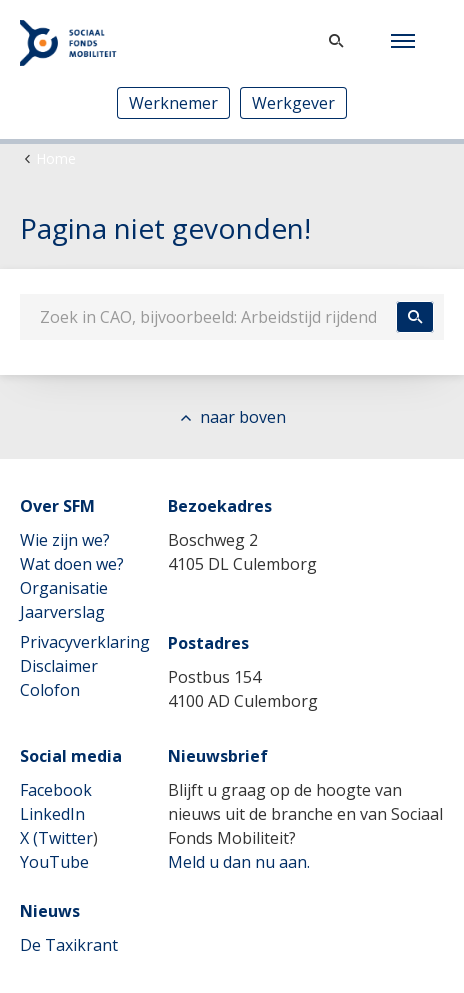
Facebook (56, 790)
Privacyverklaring (85, 642)
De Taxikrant (69, 945)
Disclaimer (59, 666)
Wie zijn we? (65, 540)
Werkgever (293, 103)
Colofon (50, 690)
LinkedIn (52, 814)
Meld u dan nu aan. (239, 862)
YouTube (54, 862)
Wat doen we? (72, 564)
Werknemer (173, 103)
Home (56, 158)
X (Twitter (56, 838)
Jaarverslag (62, 612)
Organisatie (64, 588)
